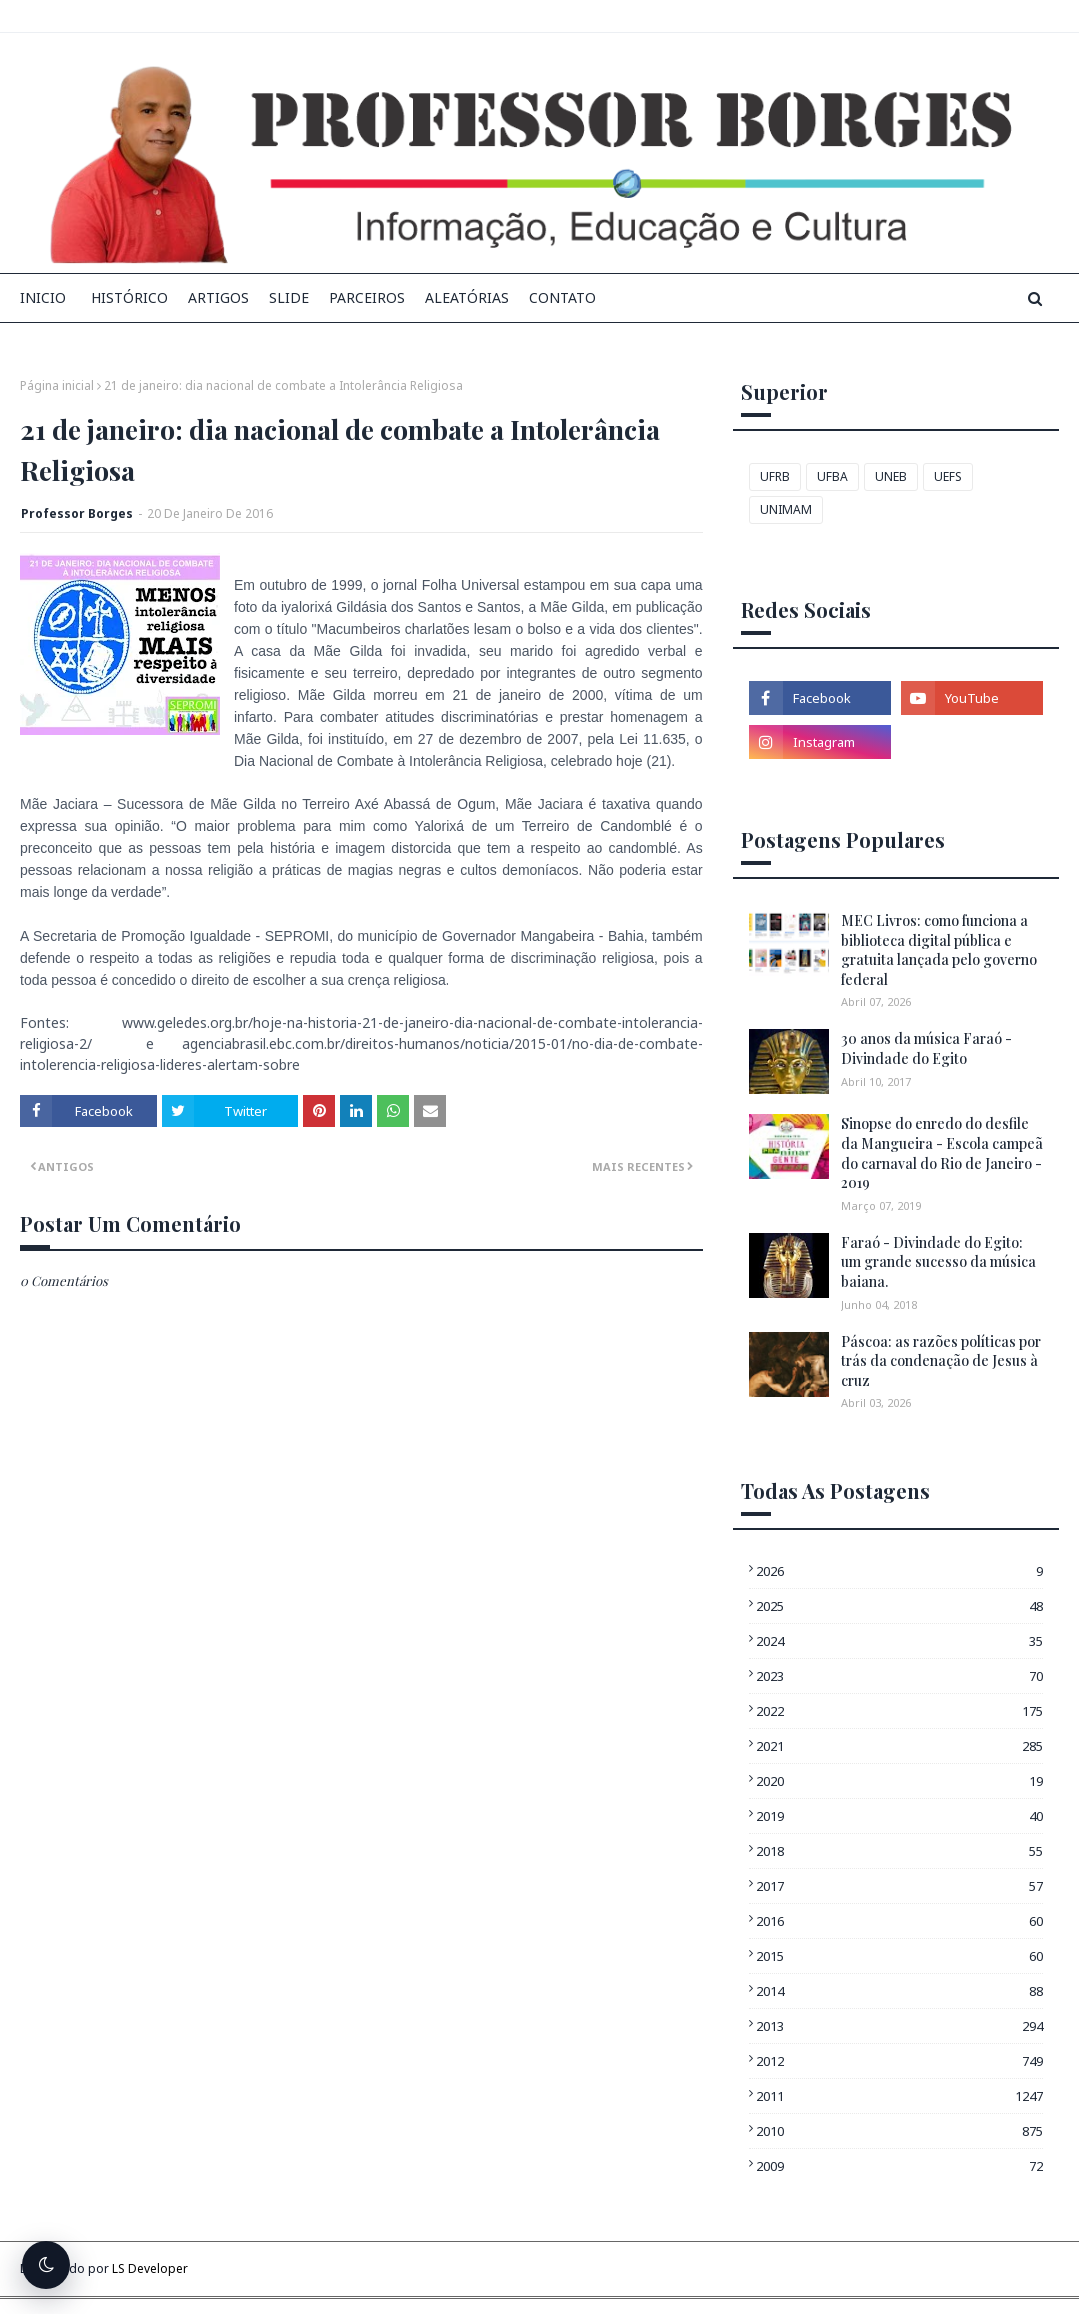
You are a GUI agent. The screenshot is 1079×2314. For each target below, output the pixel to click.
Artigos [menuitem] (218, 297)
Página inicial (57, 385)
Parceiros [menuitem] (367, 297)
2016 (899, 1921)
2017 (899, 1886)
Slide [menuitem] (289, 297)
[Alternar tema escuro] (46, 2265)
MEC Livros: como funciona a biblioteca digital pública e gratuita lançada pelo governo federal (939, 950)
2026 (899, 1571)
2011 (899, 2096)
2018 (899, 1851)
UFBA (832, 476)
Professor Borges (77, 513)
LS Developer (150, 2268)
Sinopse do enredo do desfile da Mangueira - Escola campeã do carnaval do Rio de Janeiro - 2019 (942, 1153)
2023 (899, 1676)
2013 (899, 2026)
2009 (899, 2166)
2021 (899, 1746)
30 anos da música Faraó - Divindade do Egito (926, 1048)
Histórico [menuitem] (129, 297)
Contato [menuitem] (562, 297)
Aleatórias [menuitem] (467, 297)
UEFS (948, 476)
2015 (899, 1956)
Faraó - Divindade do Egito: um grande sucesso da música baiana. (938, 1262)
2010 (899, 2131)
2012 (899, 2061)
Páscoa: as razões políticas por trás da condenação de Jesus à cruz (941, 1361)
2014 (899, 1991)
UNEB (891, 476)
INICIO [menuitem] (43, 297)
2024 (899, 1641)
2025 (899, 1606)
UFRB (775, 476)
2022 (899, 1711)
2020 (899, 1781)
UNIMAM (786, 509)
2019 (899, 1816)
